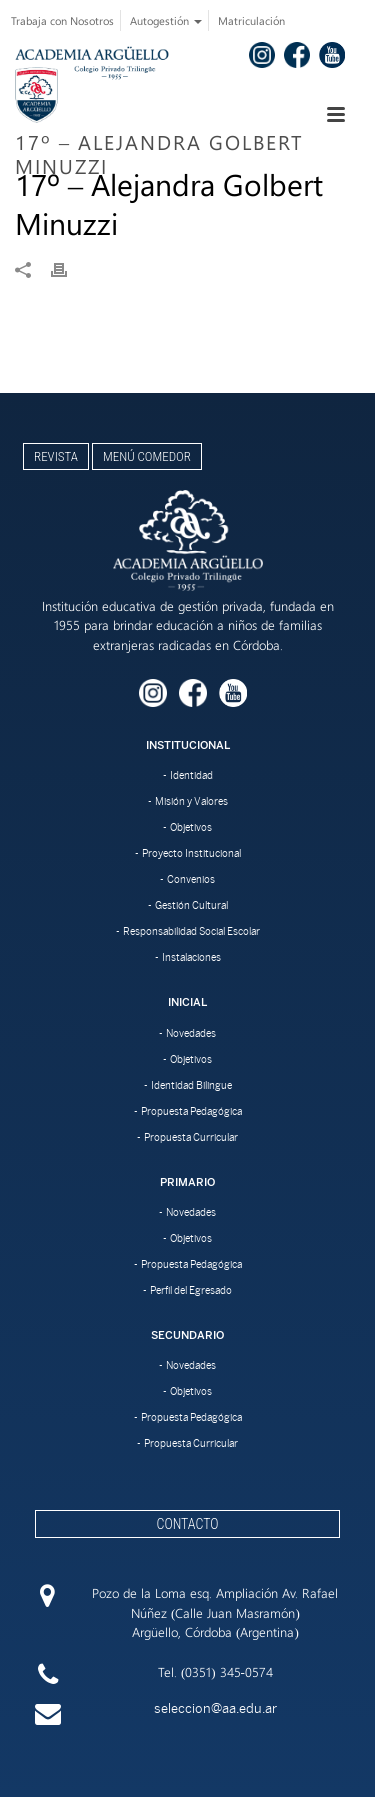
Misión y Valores (191, 801)
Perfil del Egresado (191, 1290)
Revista (56, 456)
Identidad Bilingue (191, 1085)
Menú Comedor (147, 456)
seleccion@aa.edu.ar (215, 1708)
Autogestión (166, 20)
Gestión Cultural (191, 905)
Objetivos (191, 827)
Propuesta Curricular (191, 1137)
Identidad (191, 775)
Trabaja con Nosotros (62, 20)
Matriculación (251, 20)
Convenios (191, 879)
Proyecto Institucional (191, 853)
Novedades (191, 1033)
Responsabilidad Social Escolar (191, 931)
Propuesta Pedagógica (191, 1111)
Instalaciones (191, 957)
